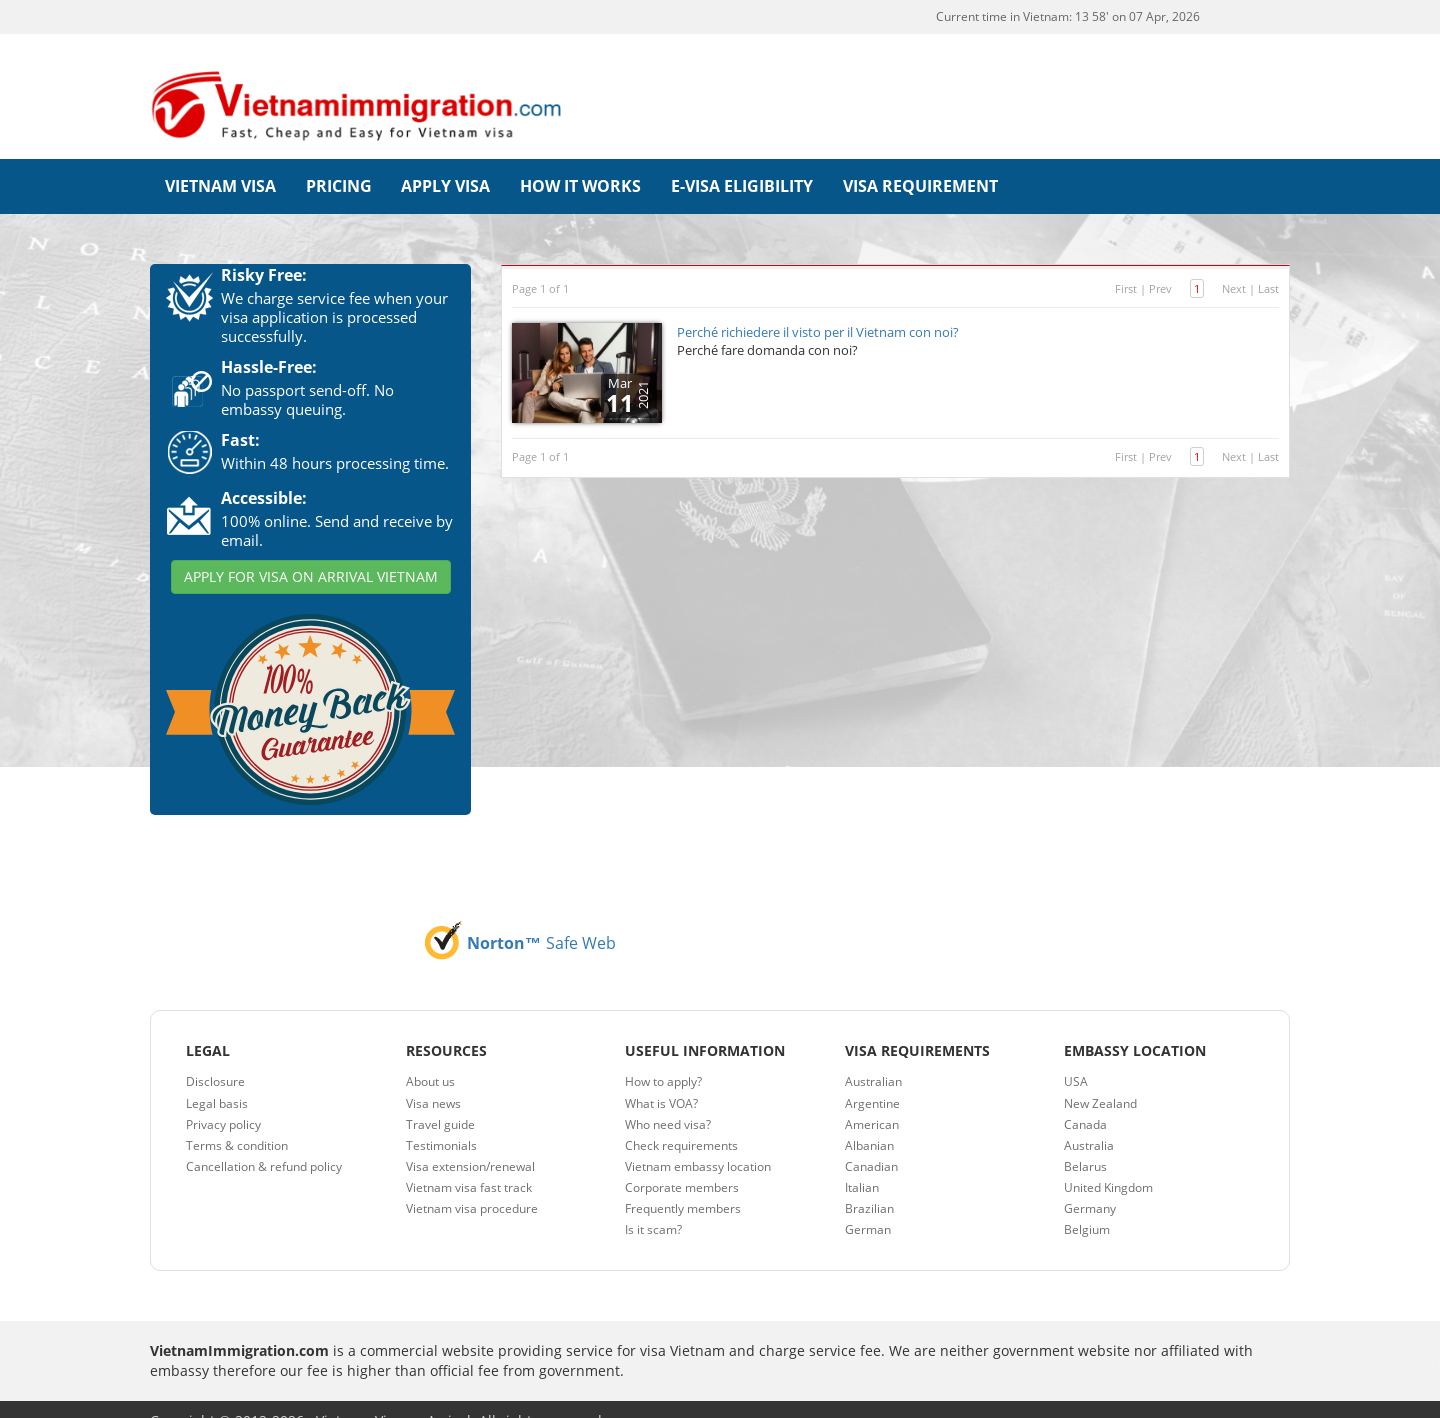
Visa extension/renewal (470, 1142)
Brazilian (869, 1184)
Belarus (1085, 1142)
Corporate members (682, 1163)
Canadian (871, 1142)
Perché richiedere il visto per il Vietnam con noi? (818, 308)
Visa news (433, 1079)
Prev (1160, 264)
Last (1268, 264)
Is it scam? (653, 1205)
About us (430, 1057)
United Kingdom (1108, 1163)
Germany (1090, 1184)
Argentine (872, 1079)
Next (1234, 264)
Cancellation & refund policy (264, 1142)
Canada (1085, 1100)
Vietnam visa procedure (472, 1184)
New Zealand (1100, 1079)
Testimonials (441, 1121)
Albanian (869, 1121)
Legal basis (217, 1079)
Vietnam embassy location (698, 1142)
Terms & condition (237, 1121)
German (868, 1205)
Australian (873, 1057)
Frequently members (683, 1184)
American (872, 1100)
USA (1076, 1057)
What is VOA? (661, 1079)
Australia (1089, 1121)
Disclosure (215, 1057)
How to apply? (663, 1057)
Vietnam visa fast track (469, 1163)
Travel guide (440, 1100)
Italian (862, 1163)
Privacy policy (223, 1100)
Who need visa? (668, 1100)
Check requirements (681, 1121)
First (1126, 264)
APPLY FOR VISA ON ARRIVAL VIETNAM (311, 552)
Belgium (1087, 1205)
